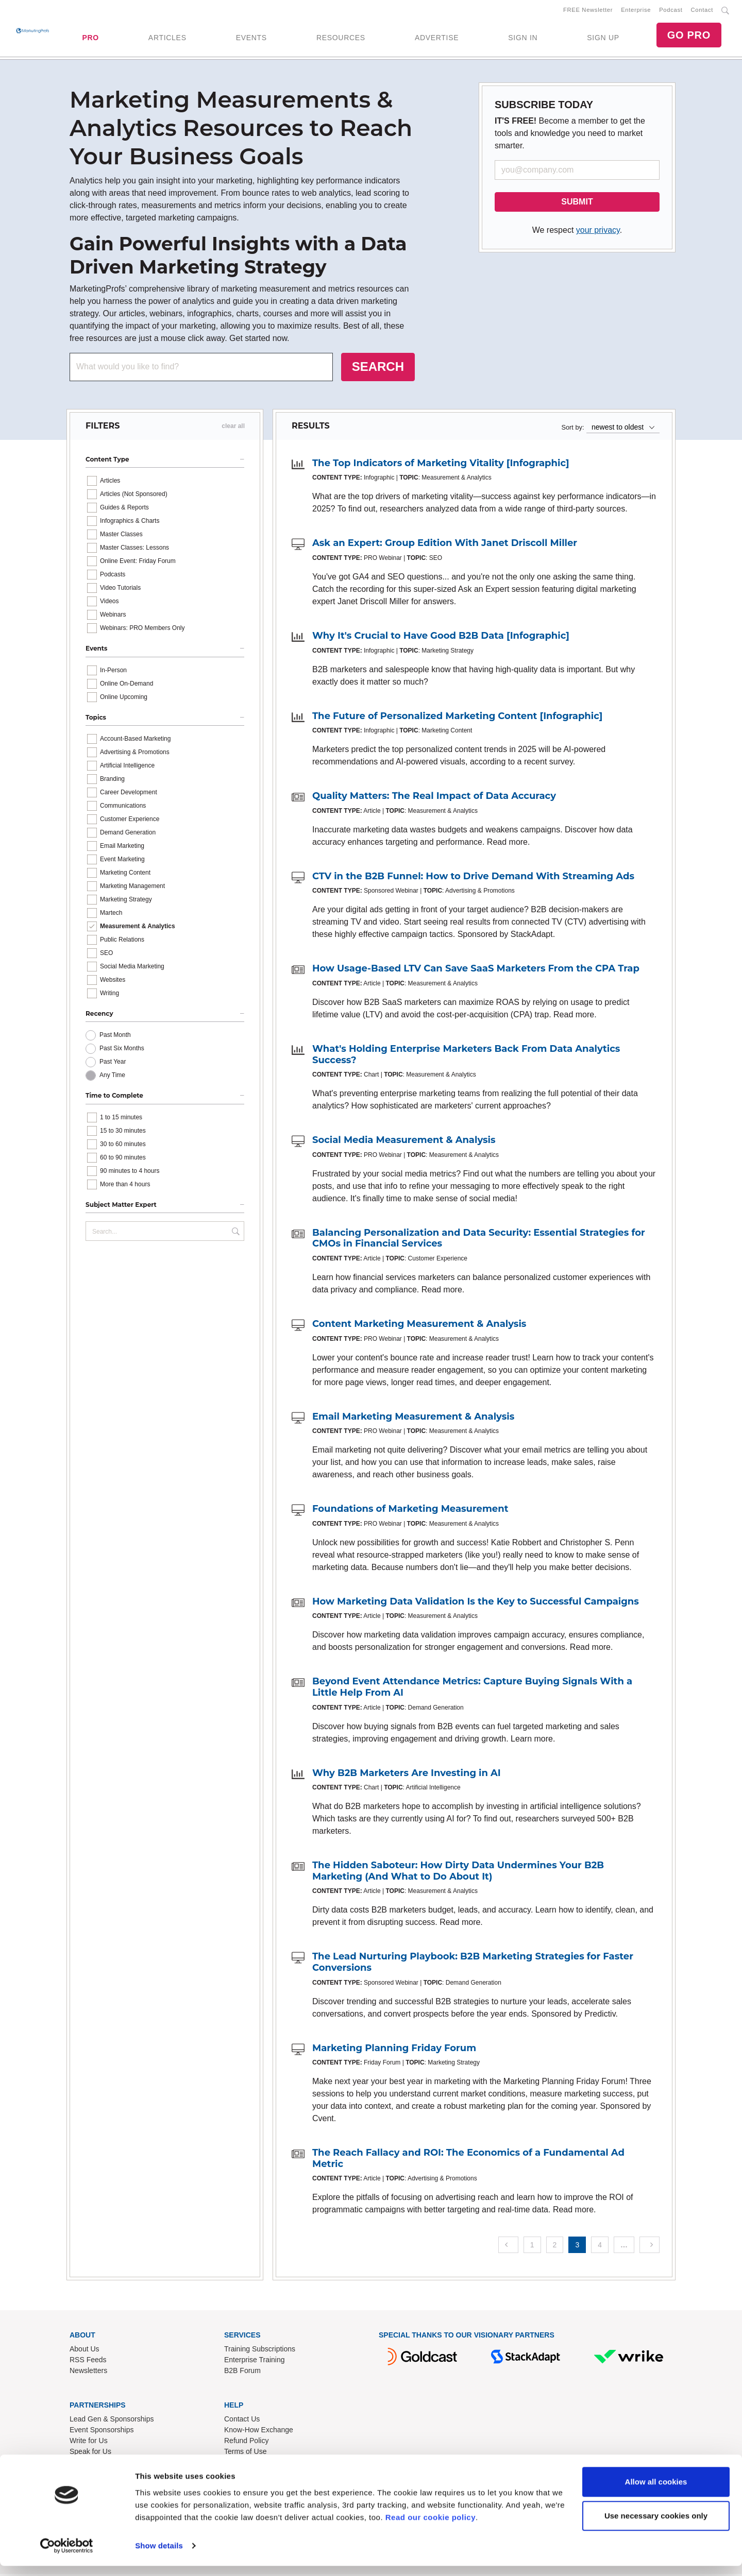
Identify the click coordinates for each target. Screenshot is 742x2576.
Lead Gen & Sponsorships (112, 2421)
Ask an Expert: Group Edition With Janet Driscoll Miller (444, 545)
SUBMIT (577, 203)
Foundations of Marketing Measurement (410, 1510)
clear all (233, 428)
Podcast (670, 11)
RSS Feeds (88, 2362)
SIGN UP (603, 39)
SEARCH (378, 369)
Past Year (112, 1063)
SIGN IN (522, 39)
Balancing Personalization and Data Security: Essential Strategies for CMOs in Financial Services (478, 1240)
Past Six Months (121, 1050)
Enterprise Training (254, 2362)
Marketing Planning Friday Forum (394, 2049)
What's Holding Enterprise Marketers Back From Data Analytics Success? (466, 1056)
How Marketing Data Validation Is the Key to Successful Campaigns (475, 1603)
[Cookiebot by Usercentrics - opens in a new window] (67, 2556)
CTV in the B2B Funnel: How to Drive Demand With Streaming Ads (473, 878)
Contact (702, 11)
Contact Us (242, 2421)
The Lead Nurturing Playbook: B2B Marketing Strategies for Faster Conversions (472, 1964)
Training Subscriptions (259, 2351)
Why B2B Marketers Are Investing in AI (406, 1774)
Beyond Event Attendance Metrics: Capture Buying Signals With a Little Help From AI (472, 1689)
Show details (159, 2555)
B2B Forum (242, 2372)
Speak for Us (90, 2453)
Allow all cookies (656, 2492)
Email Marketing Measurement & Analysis (413, 1418)
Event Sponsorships (102, 2432)
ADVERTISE (437, 39)
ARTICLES (167, 39)
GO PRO (689, 36)
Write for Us (89, 2442)
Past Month (115, 1036)
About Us (84, 2351)
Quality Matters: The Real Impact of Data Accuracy (434, 798)
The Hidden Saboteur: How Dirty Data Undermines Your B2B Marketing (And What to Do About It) (458, 1873)
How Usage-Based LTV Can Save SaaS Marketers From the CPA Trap (475, 970)
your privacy (598, 232)
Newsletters (88, 2372)
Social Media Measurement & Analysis (404, 1142)
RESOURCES (340, 39)
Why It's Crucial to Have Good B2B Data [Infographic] (440, 637)
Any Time (112, 1077)
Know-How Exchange (258, 2432)
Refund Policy (246, 2442)
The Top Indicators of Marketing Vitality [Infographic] (440, 465)
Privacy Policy (246, 2464)
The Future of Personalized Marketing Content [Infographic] (457, 718)
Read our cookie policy (430, 2527)
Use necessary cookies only (655, 2525)
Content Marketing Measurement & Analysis (419, 1326)
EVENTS (251, 39)
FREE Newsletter (588, 11)
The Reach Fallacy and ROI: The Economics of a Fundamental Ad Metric (468, 2160)
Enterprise (636, 11)
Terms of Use (245, 2453)
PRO (90, 39)
